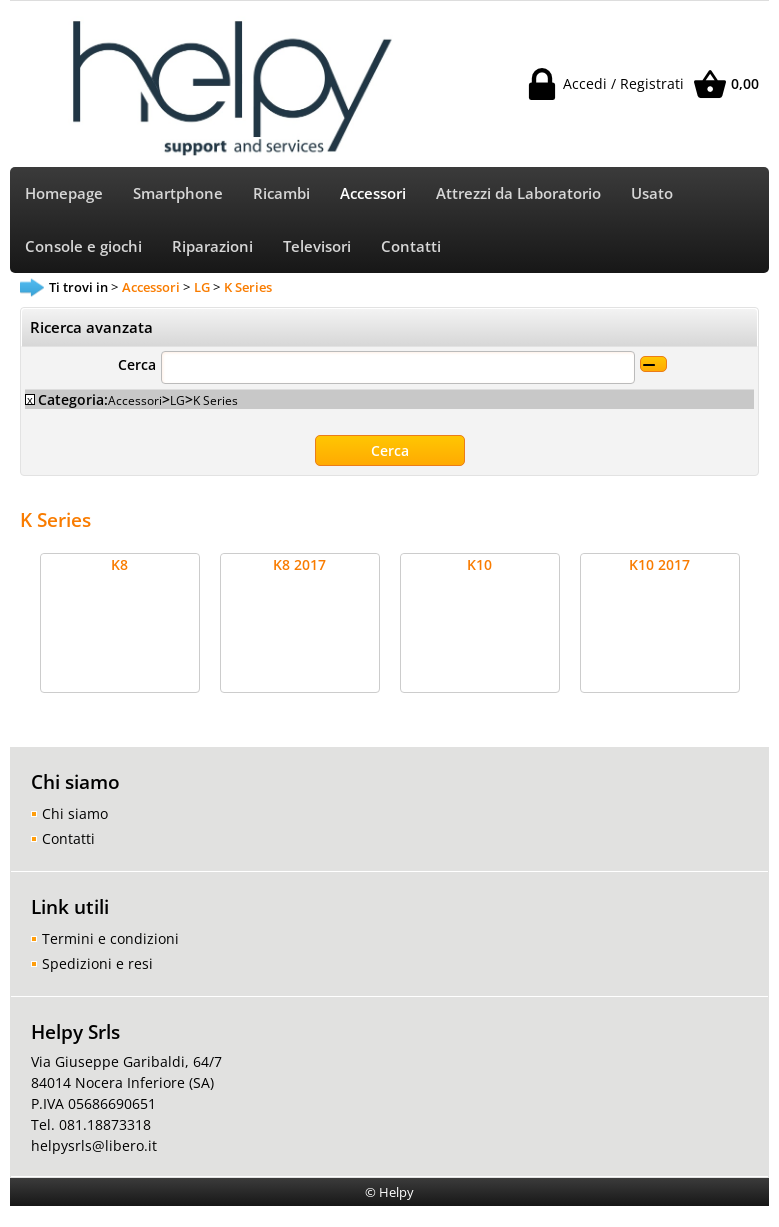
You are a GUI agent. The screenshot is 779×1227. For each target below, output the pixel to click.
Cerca (137, 364)
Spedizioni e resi (97, 963)
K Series (215, 400)
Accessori (373, 193)
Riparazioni (212, 246)
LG (177, 400)
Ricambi (281, 193)
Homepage (64, 193)
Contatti (411, 246)
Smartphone (178, 193)
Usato (652, 193)
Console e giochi (83, 246)
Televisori (317, 246)
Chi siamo (75, 813)
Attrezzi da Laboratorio (518, 193)
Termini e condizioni (110, 938)
